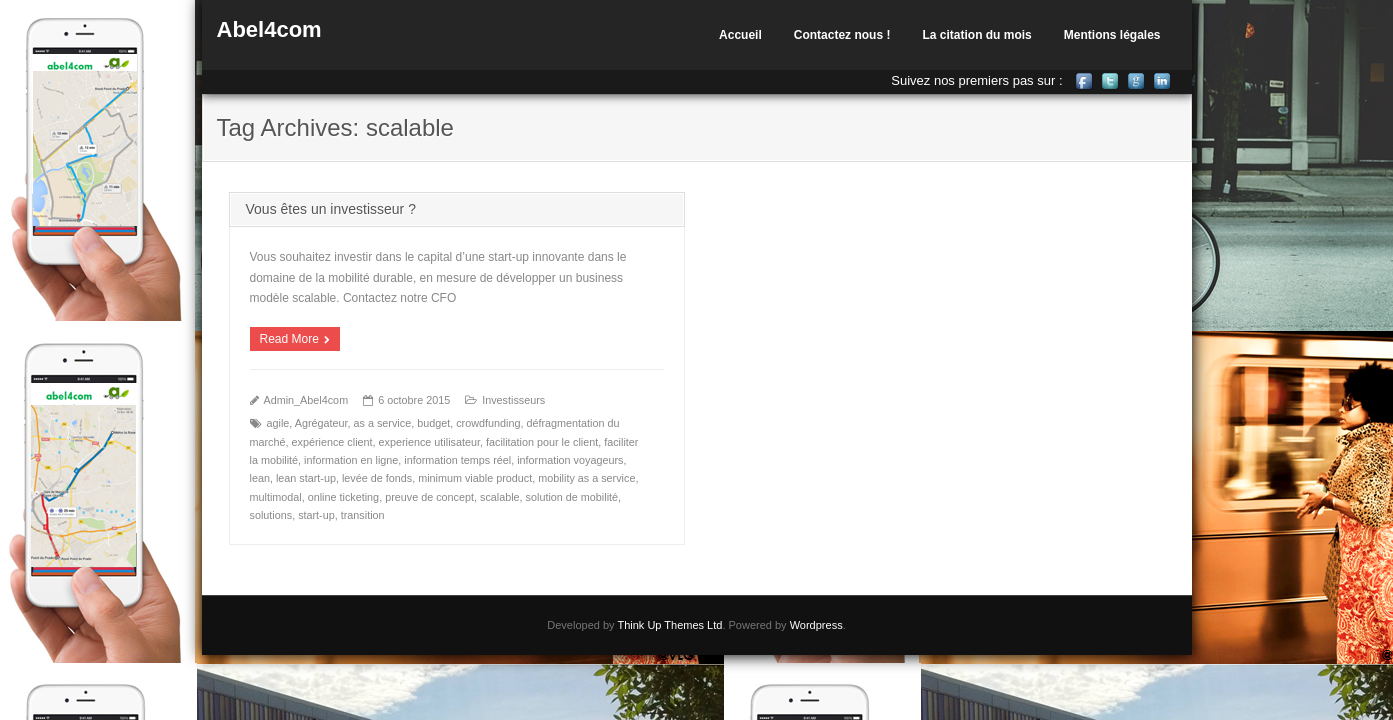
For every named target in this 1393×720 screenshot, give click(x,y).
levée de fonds (377, 478)
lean (260, 478)
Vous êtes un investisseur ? (331, 209)
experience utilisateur (429, 442)
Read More (289, 339)
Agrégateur (321, 423)
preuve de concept (429, 497)
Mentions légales (1112, 35)
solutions (271, 515)
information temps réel (457, 460)
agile (278, 423)
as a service (383, 423)
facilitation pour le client (542, 442)
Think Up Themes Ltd (669, 625)
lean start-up (306, 478)
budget (433, 423)
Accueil (740, 35)
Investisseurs (513, 400)
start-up (316, 515)
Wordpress (816, 625)
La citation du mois (976, 35)
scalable (500, 497)
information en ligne (351, 460)
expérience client (332, 442)
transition (363, 515)
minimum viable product (475, 478)
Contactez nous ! (842, 35)
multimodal (276, 497)
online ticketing (343, 497)
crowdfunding (488, 423)
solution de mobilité (572, 497)
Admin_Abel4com (306, 400)
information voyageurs (570, 460)
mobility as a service (586, 478)
